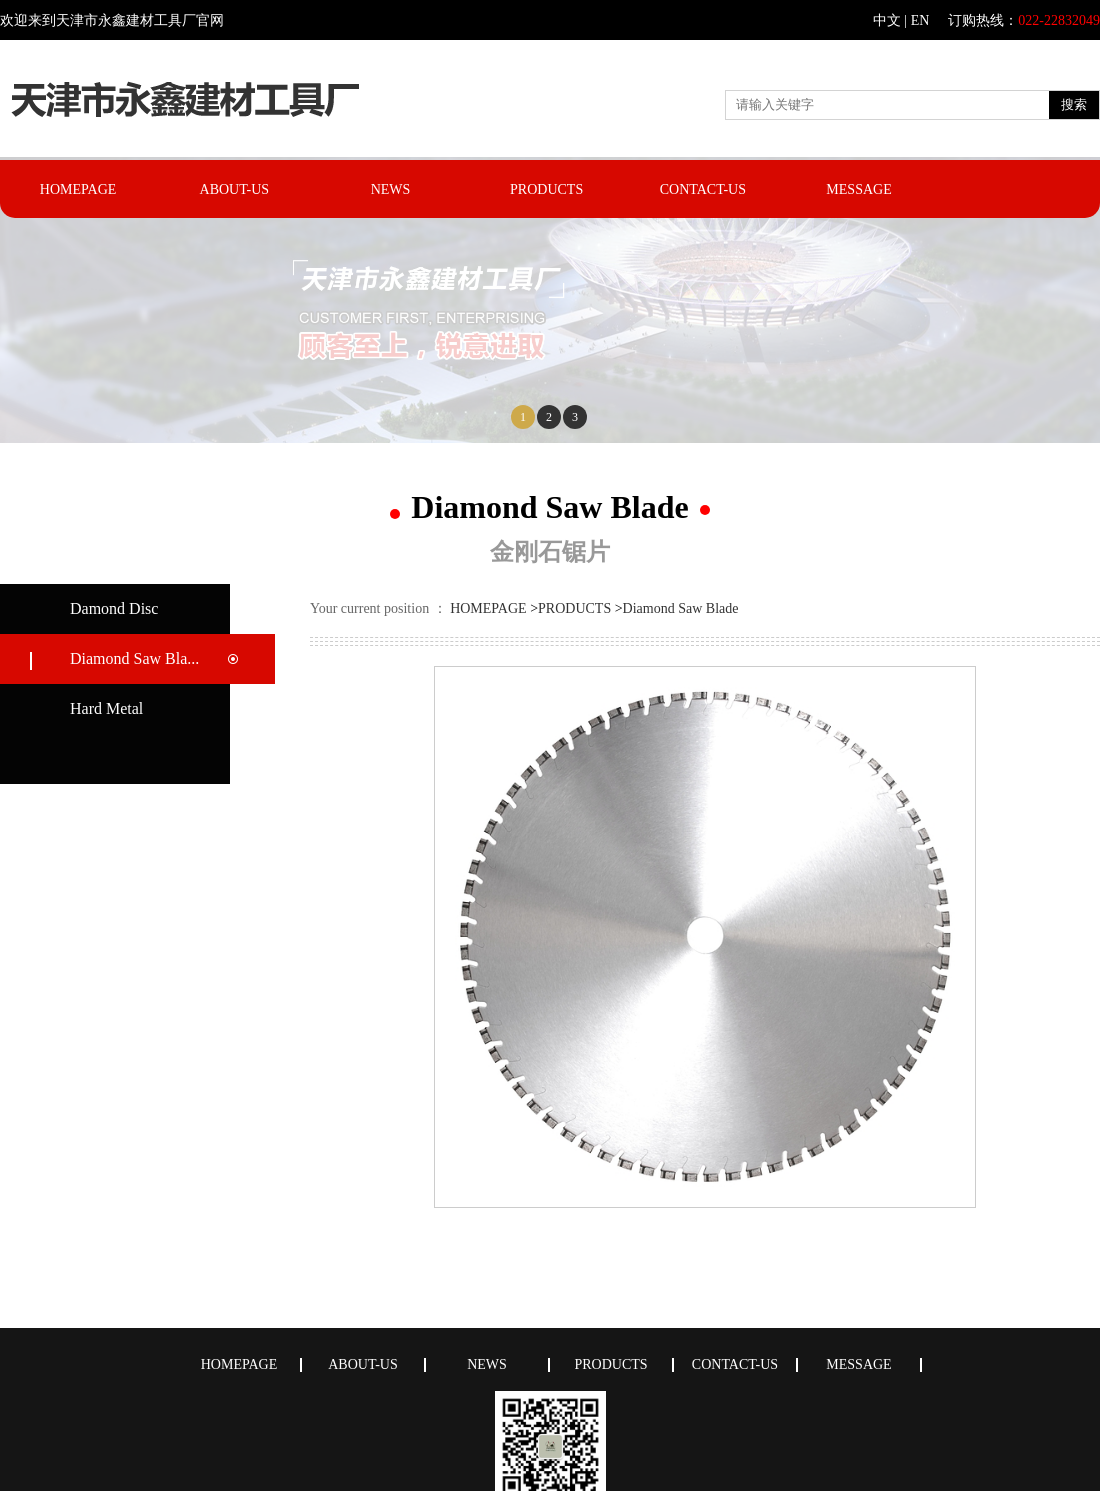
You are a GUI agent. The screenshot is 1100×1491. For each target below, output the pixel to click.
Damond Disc (114, 608)
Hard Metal (106, 708)
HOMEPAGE (78, 189)
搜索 (1074, 104)
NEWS (391, 189)
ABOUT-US (235, 189)
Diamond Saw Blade (681, 608)
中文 (887, 20)
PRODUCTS (546, 189)
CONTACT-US (703, 189)
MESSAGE (858, 189)
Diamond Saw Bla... (134, 658)
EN (920, 20)
